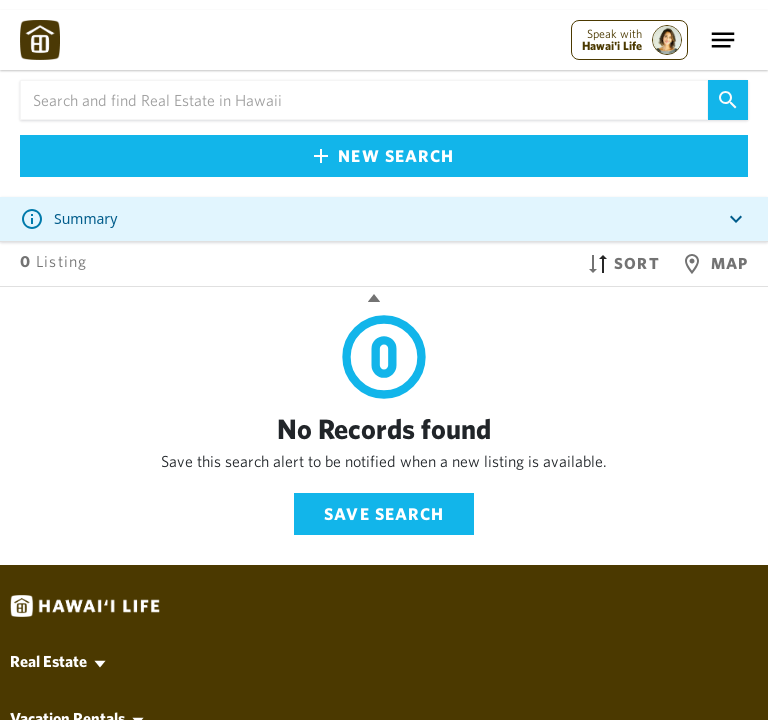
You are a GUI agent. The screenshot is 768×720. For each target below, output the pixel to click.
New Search (384, 155)
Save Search (384, 513)
